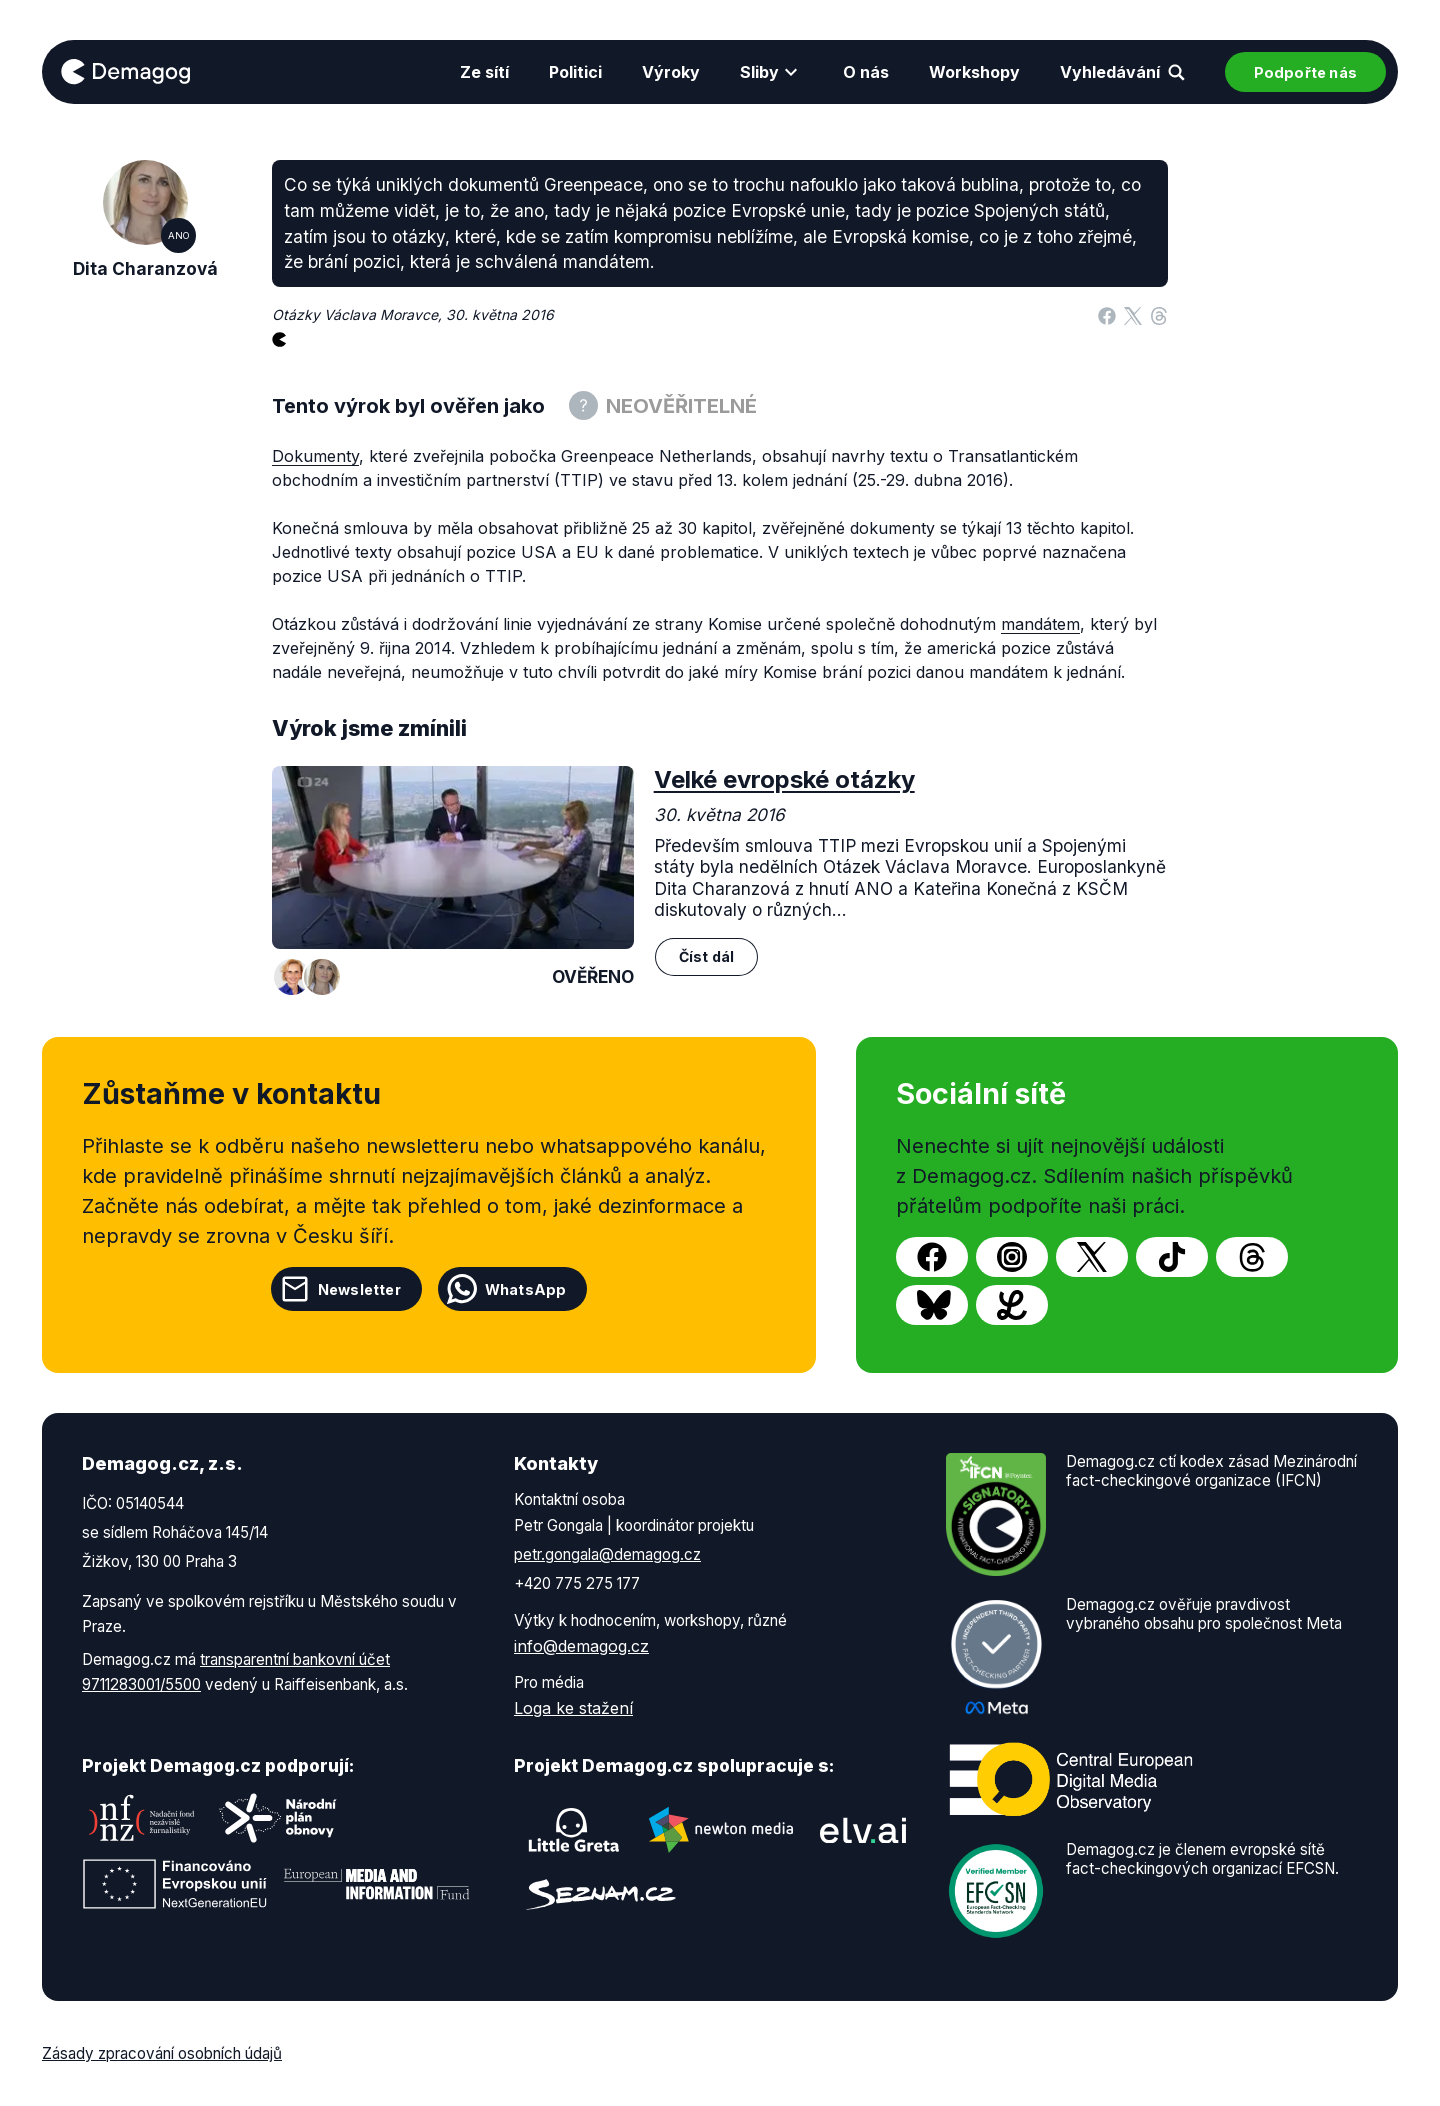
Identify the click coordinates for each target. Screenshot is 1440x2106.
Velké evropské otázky (784, 779)
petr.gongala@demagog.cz (607, 1554)
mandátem (1040, 624)
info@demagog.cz (581, 1646)
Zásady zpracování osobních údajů (162, 2053)
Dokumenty (315, 456)
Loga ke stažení (573, 1708)
